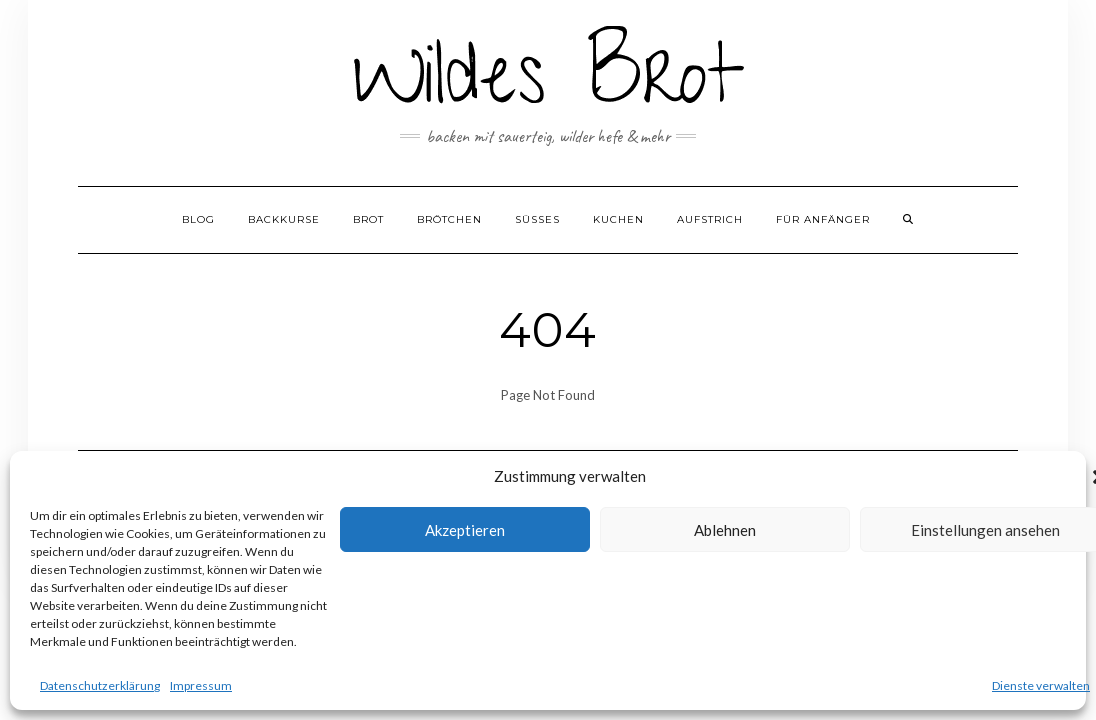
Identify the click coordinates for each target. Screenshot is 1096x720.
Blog (198, 219)
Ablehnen (725, 530)
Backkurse (284, 219)
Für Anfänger (823, 219)
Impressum (201, 685)
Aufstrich (710, 219)
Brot (368, 219)
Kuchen (618, 219)
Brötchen (449, 219)
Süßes (537, 219)
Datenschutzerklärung (100, 685)
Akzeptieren (465, 530)
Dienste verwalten (1041, 685)
